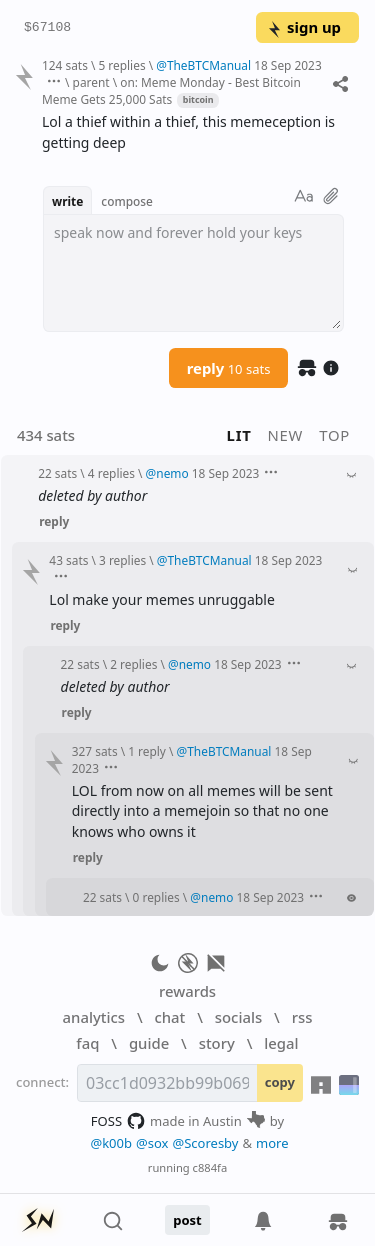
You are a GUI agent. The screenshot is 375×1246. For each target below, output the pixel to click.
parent (91, 82)
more (272, 1143)
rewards (187, 991)
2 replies (133, 664)
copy (280, 1082)
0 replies (156, 897)
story (217, 1043)
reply (229, 368)
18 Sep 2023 (288, 65)
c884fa (210, 1167)
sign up (303, 27)
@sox (152, 1143)
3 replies (122, 560)
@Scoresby (205, 1143)
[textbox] (193, 273)
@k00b (111, 1143)
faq (87, 1043)
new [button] (286, 435)
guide (149, 1043)
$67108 (47, 28)
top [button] (334, 435)
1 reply (147, 751)
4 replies (111, 473)
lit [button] (239, 435)
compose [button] (127, 201)
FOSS (118, 1121)
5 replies (121, 65)
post (187, 1220)
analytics (94, 1017)
